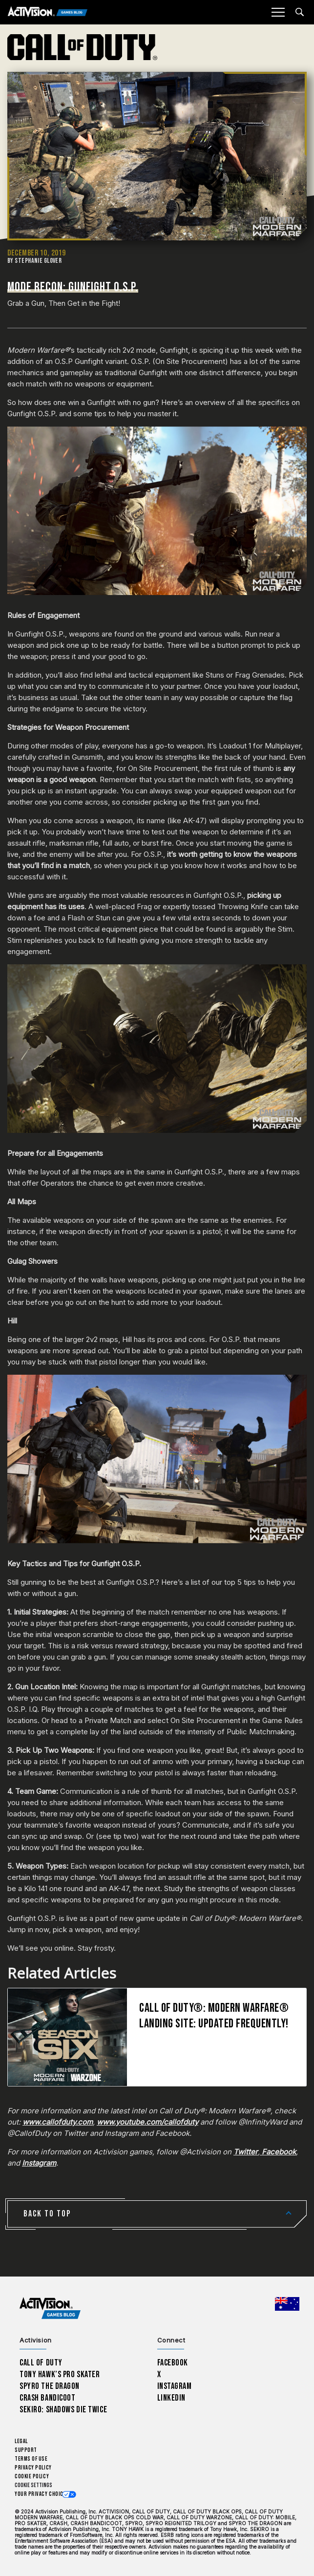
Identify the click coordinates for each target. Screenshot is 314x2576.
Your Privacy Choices (42, 2494)
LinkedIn (171, 2398)
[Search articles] (299, 12)
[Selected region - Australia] (287, 2304)
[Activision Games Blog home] (50, 2308)
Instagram (174, 2386)
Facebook (172, 2363)
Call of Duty (41, 2363)
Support (26, 2450)
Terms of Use (31, 2459)
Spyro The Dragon (50, 2386)
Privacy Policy (33, 2467)
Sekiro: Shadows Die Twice (63, 2410)
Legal (21, 2441)
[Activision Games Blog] (47, 12)
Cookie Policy (32, 2476)
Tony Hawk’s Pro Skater (60, 2374)
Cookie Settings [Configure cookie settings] (33, 2485)
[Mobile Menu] (278, 12)
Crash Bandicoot (47, 2398)
